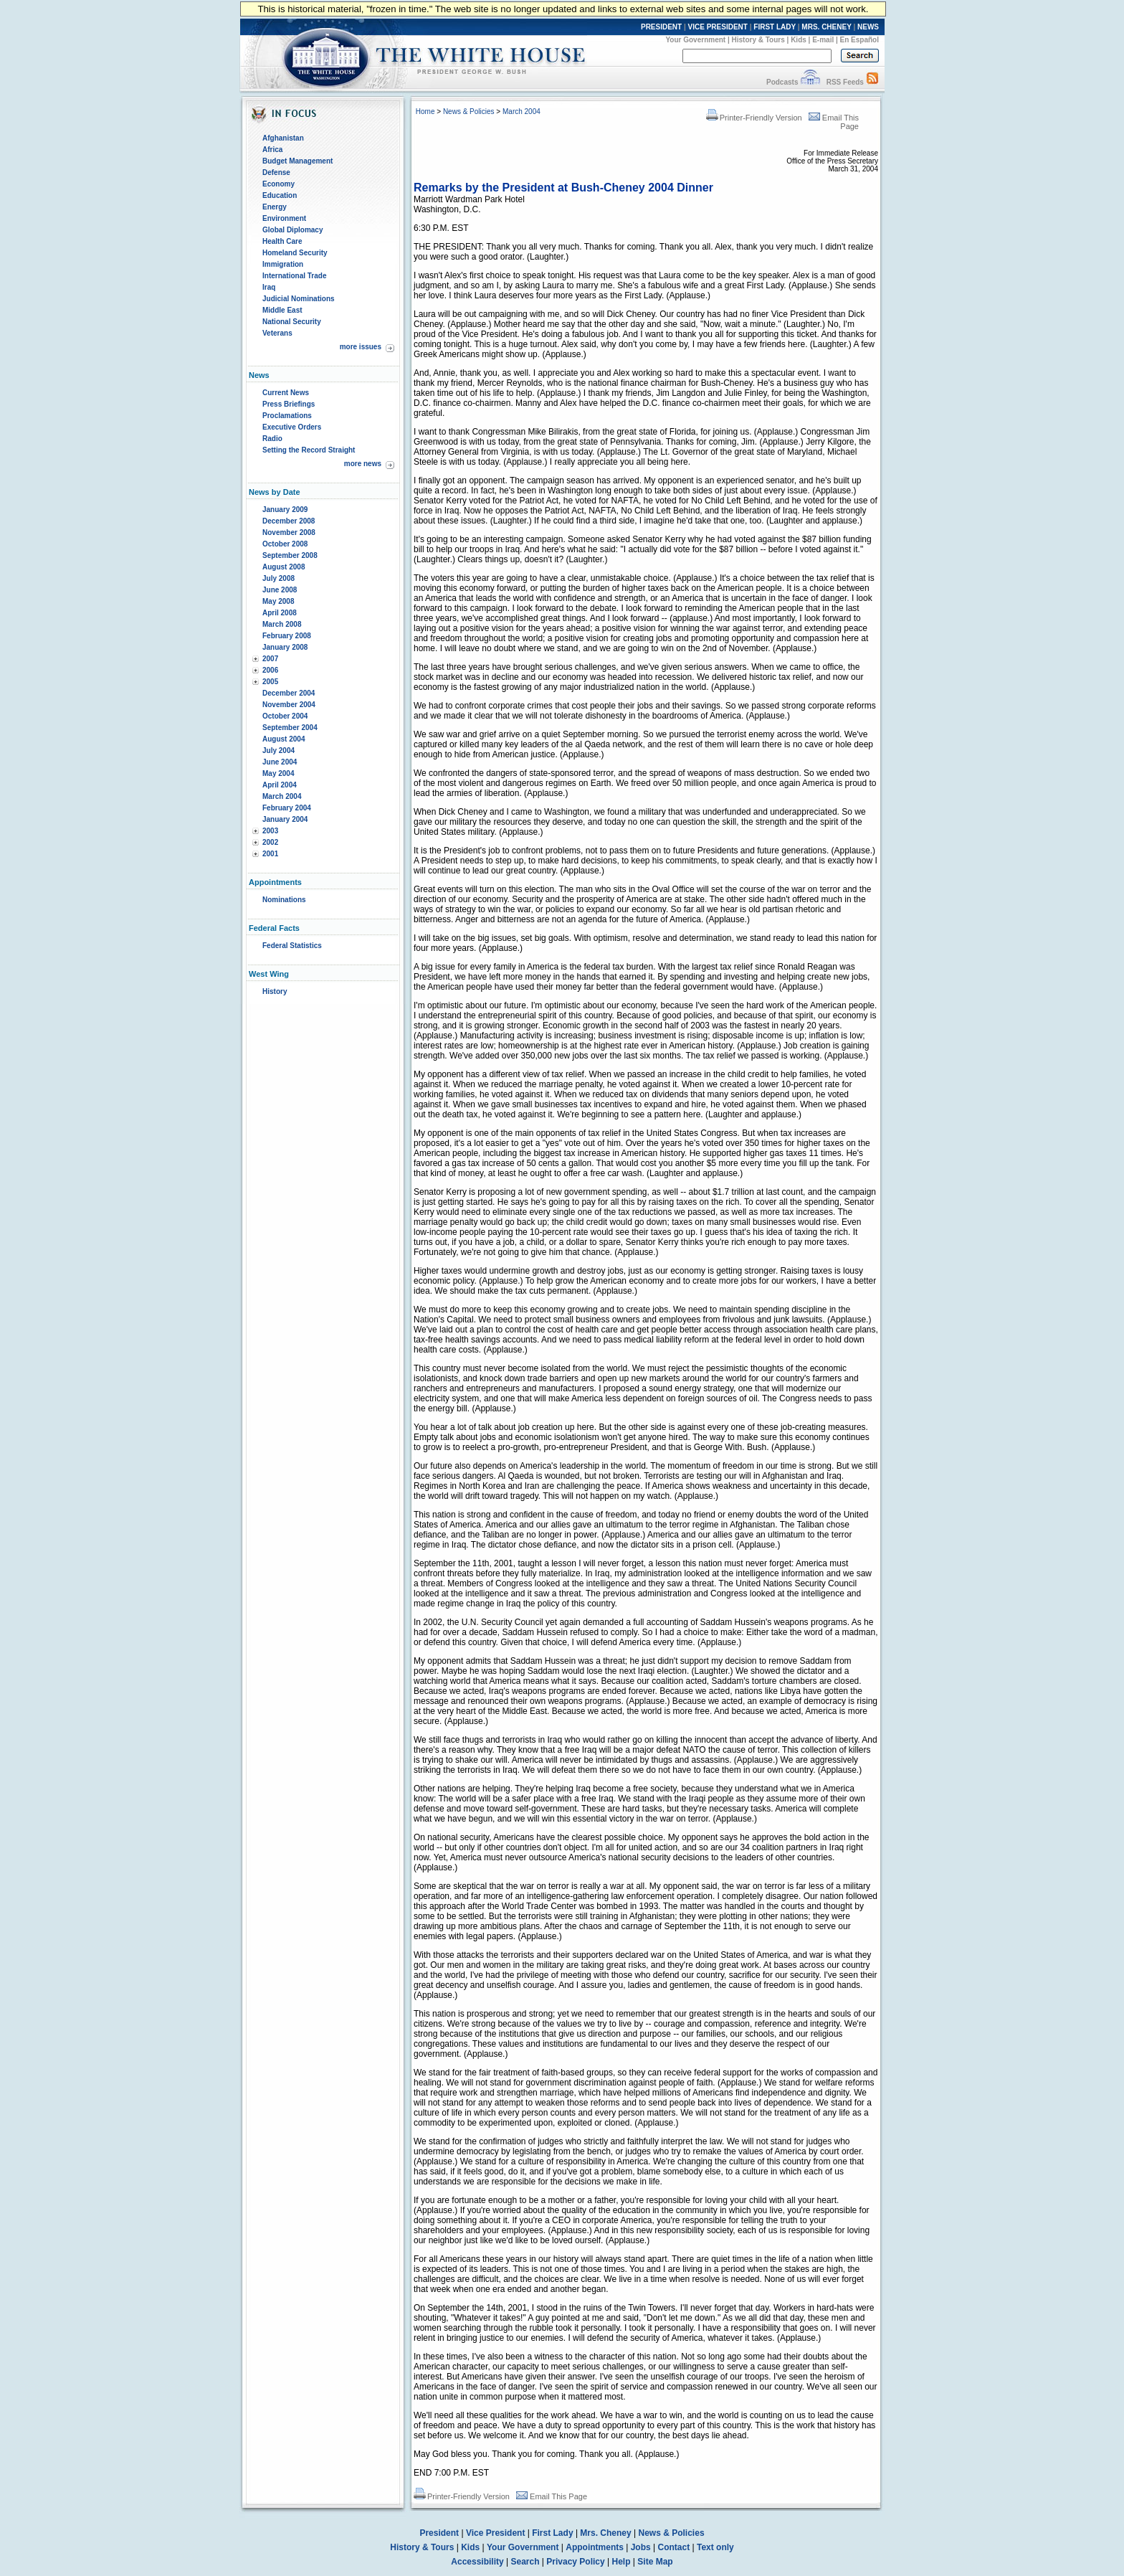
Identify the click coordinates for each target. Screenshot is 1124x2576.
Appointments (595, 2547)
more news (362, 464)
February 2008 (286, 636)
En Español (859, 40)
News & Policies (469, 111)
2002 (270, 842)
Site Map (654, 2562)
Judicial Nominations (298, 299)
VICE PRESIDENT (718, 27)
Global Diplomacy (292, 230)
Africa (272, 149)
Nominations (284, 900)
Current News (285, 393)
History (274, 991)
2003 (270, 831)
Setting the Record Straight (308, 450)
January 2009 (285, 509)
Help (621, 2562)
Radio (272, 438)
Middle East (282, 310)
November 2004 (288, 705)
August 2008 (283, 567)
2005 (270, 682)
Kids (798, 40)
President (439, 2533)
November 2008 (288, 532)
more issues (360, 347)
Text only (715, 2547)
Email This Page (551, 2496)
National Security (291, 322)
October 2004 (285, 716)
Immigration (282, 264)
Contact (674, 2547)
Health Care (282, 241)
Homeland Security (295, 253)
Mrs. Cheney (605, 2533)
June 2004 (279, 762)
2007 (270, 659)
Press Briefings (288, 404)
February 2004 (286, 808)
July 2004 (278, 750)
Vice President (495, 2533)
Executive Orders (291, 427)
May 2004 (278, 773)
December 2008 (288, 521)
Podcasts (782, 82)
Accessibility (477, 2562)
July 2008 (278, 578)
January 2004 (285, 819)
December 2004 (288, 693)
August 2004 (283, 739)
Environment (284, 218)
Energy (274, 207)
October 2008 (285, 544)
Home (425, 111)
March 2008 (281, 624)
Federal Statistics (292, 946)
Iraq (268, 287)
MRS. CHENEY (826, 27)
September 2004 (290, 727)
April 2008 (279, 613)
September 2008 (290, 555)
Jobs (641, 2547)
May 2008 (278, 601)
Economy (278, 184)
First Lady (552, 2533)
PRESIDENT (661, 27)
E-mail (823, 40)
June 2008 (279, 590)
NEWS (868, 27)
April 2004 (279, 785)
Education (279, 195)
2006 (270, 670)
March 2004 (281, 796)
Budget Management (297, 161)
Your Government (695, 40)
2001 (270, 854)
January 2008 (285, 647)
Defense (276, 172)
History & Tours (758, 40)
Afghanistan (283, 138)
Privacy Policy (575, 2562)
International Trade (294, 276)
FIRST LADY (774, 27)
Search (525, 2562)
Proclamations (287, 416)
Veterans (277, 333)
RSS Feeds (845, 82)
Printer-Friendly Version (754, 117)
